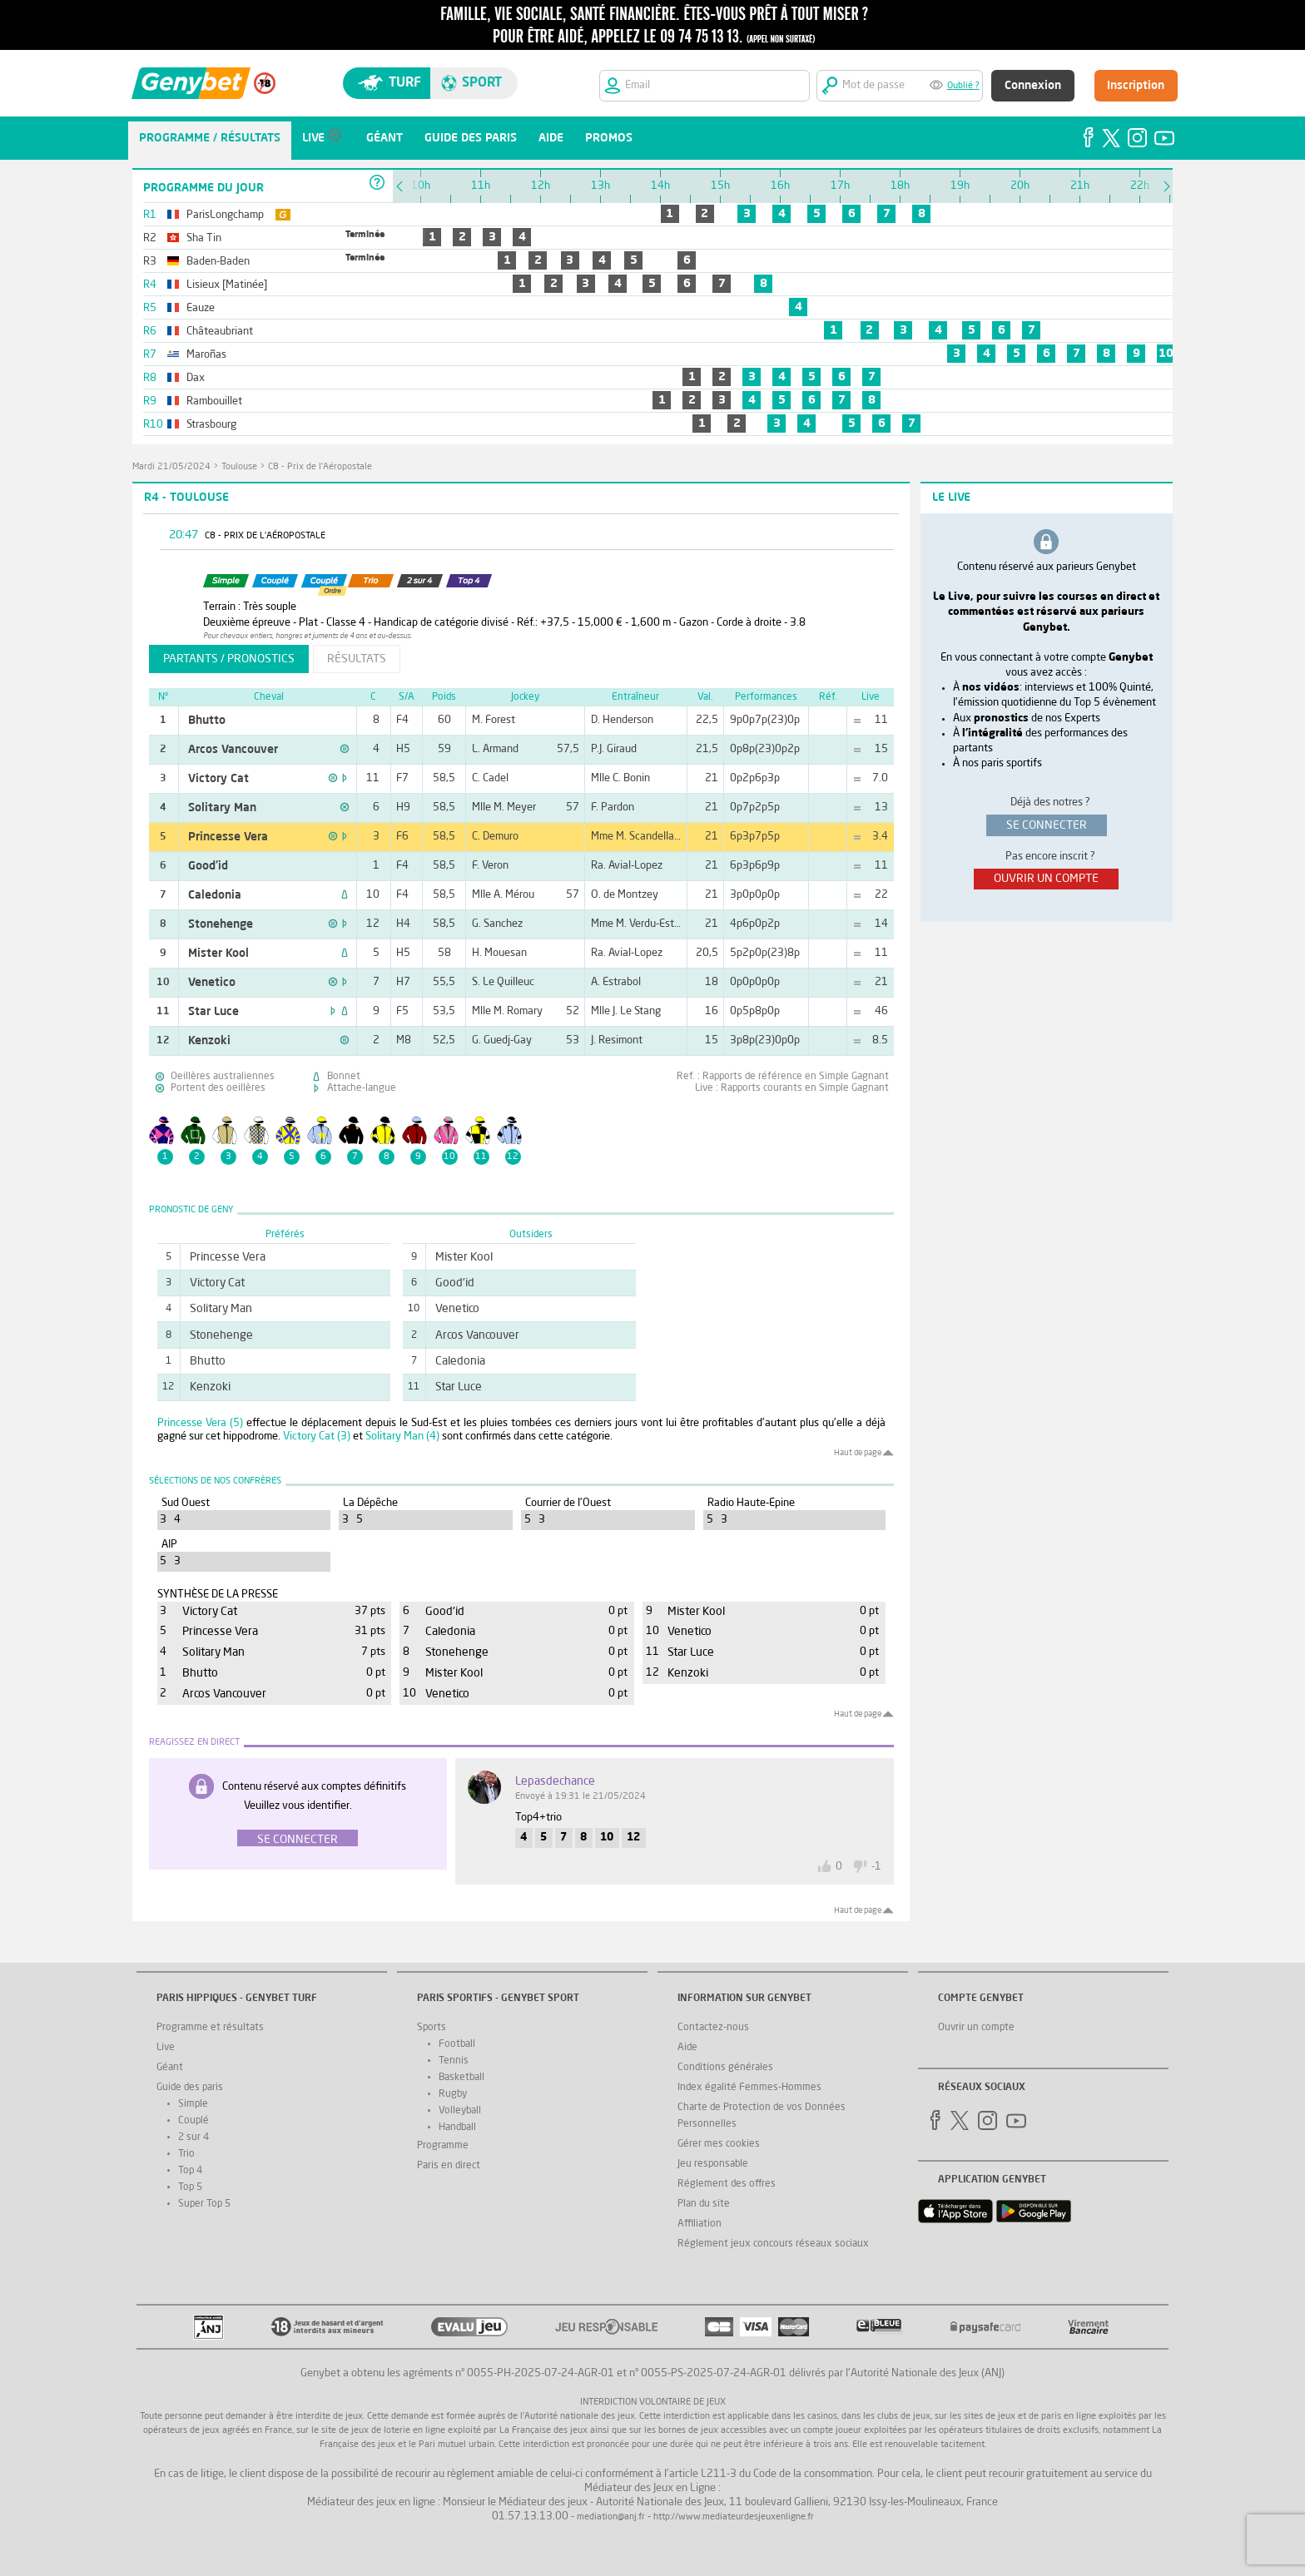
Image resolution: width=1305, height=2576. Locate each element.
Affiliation (699, 2224)
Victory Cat (218, 779)
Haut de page (857, 1453)
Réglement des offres (726, 2184)
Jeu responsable (712, 2164)
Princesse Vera (228, 837)
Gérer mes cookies (718, 2144)
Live (165, 2048)
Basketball (461, 2078)
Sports (431, 2028)
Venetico (212, 982)
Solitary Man (222, 808)
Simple (193, 2104)
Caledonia (214, 895)
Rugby (453, 2094)
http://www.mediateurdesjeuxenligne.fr (733, 2517)
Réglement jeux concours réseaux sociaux (773, 2244)
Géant (169, 2068)
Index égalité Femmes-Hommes (749, 2088)
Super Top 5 (204, 2204)
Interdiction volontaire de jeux (653, 2402)
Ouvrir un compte (976, 2028)
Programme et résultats (210, 2028)
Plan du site (703, 2204)
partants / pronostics (229, 659)
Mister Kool (218, 953)
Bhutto (207, 720)
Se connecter (297, 1839)
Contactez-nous (713, 2028)
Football (457, 2044)
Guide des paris (189, 2088)
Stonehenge (220, 924)
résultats (356, 659)
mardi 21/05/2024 (171, 467)
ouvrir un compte (1046, 878)
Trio (186, 2154)
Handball (457, 2128)
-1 (876, 1866)
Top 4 (190, 2171)
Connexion (1033, 86)
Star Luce (213, 1012)
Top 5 (190, 2187)
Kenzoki (209, 1041)
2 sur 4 (193, 2138)
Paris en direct (448, 2166)
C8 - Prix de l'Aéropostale (320, 467)
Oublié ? (963, 86)
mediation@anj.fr (611, 2517)
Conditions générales (725, 2068)
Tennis (454, 2061)
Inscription (1135, 86)
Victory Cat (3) (316, 1436)
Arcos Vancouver (233, 749)
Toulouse (239, 467)
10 (1166, 353)
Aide (687, 2048)
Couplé (193, 2121)
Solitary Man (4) (402, 1436)
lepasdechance (555, 1781)
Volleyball (460, 2111)
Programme (443, 2146)
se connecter (1046, 825)
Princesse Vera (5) (200, 1423)
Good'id (208, 866)
